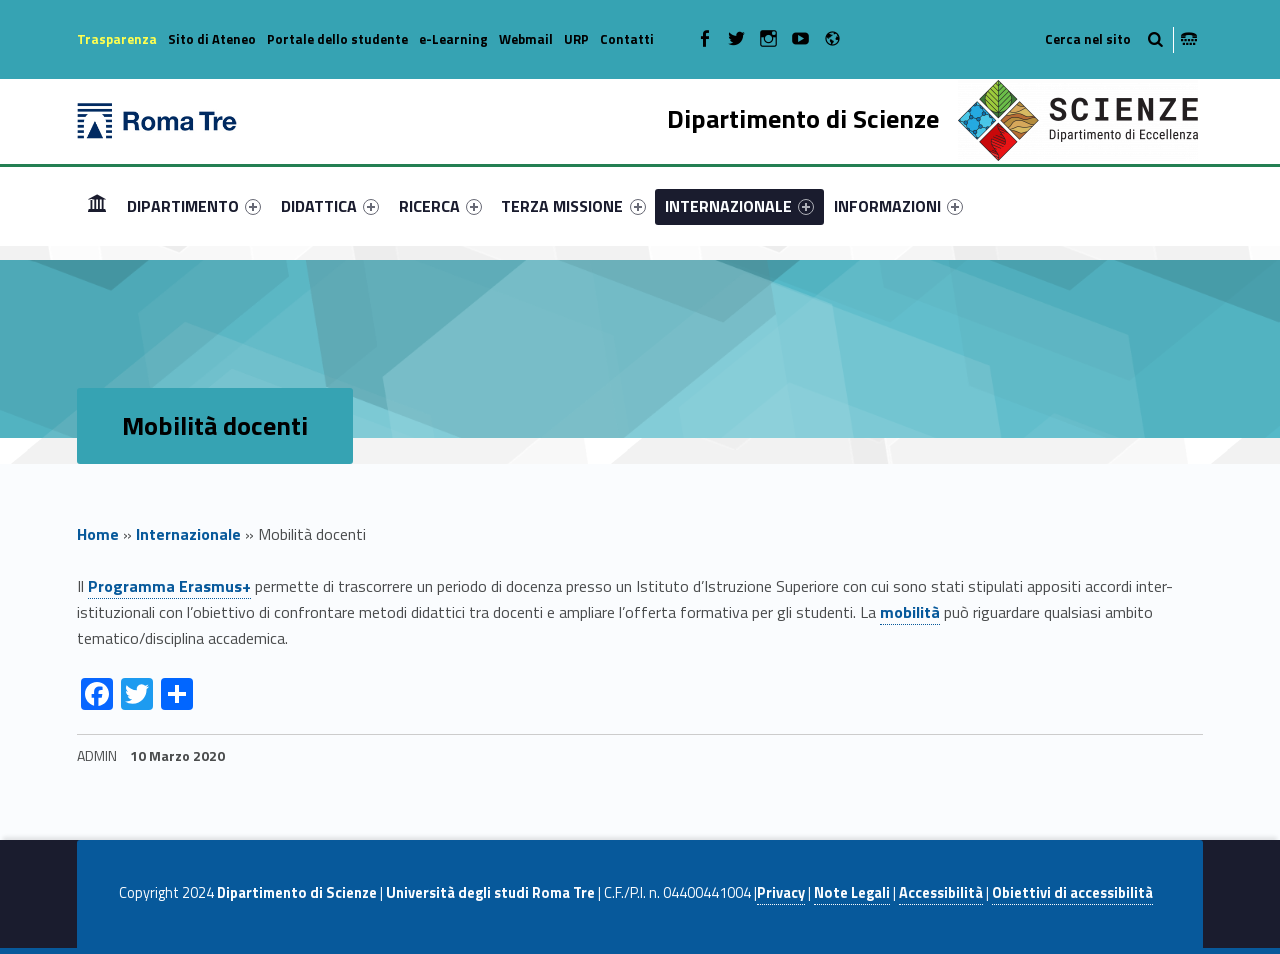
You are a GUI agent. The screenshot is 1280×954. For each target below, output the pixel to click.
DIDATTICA (330, 206)
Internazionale (188, 534)
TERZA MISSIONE (573, 206)
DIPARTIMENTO (194, 206)
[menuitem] (97, 206)
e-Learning (453, 39)
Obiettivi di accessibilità (1072, 893)
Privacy (781, 893)
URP (576, 39)
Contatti (627, 39)
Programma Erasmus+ (169, 586)
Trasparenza (117, 39)
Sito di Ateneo (212, 39)
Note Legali (852, 893)
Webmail (526, 39)
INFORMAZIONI (898, 206)
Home (97, 205)
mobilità (910, 612)
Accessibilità (941, 893)
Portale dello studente (337, 39)
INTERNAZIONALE (739, 206)
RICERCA (440, 206)
